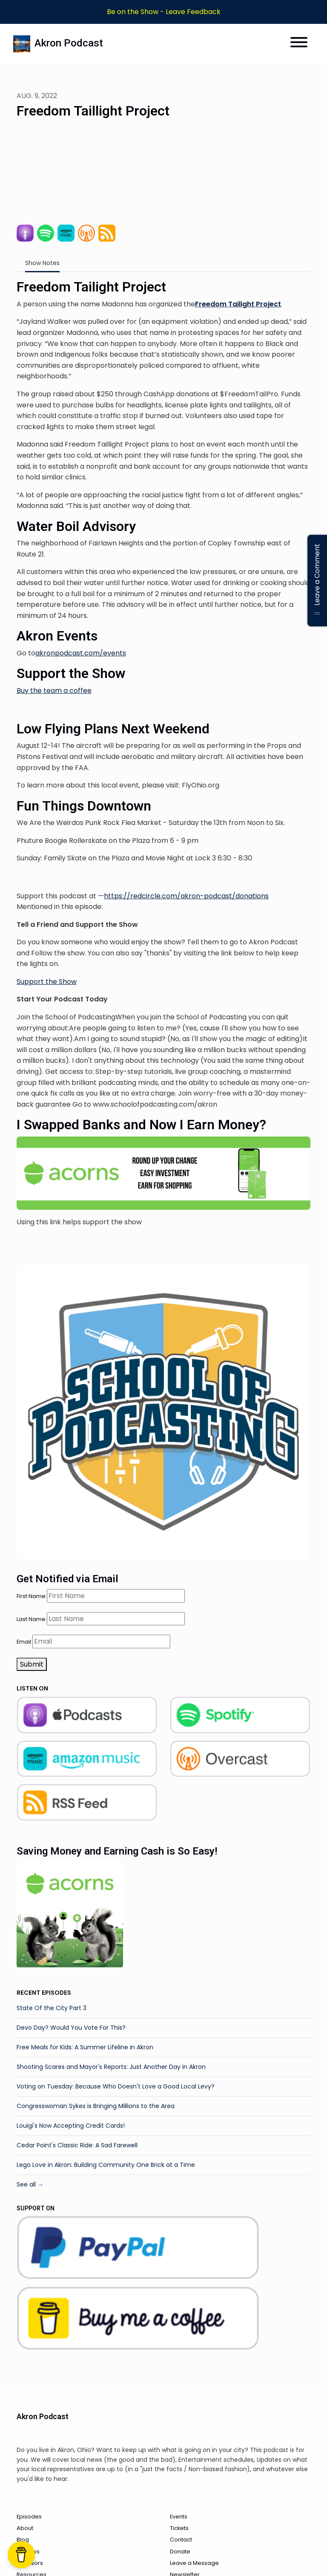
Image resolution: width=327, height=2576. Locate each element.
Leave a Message (194, 2563)
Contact (181, 2539)
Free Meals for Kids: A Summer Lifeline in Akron (85, 2047)
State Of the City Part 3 (51, 2008)
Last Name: (32, 1619)
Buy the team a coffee (54, 690)
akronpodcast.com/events (80, 653)
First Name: (32, 1596)
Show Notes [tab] (42, 263)
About (25, 2528)
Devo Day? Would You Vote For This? (71, 2027)
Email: (24, 1641)
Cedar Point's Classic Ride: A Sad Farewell (77, 2145)
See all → (30, 2184)
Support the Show (47, 982)
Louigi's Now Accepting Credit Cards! (71, 2125)
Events (178, 2516)
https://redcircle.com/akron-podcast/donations (186, 896)
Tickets (179, 2528)
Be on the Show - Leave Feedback (164, 12)
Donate (180, 2551)
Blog (23, 2539)
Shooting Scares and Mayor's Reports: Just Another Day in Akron (111, 2067)
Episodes (29, 2516)
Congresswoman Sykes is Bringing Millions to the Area (96, 2106)
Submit (31, 1664)
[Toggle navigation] (299, 44)
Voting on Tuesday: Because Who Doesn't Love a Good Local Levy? (116, 2086)
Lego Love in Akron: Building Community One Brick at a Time (106, 2165)
